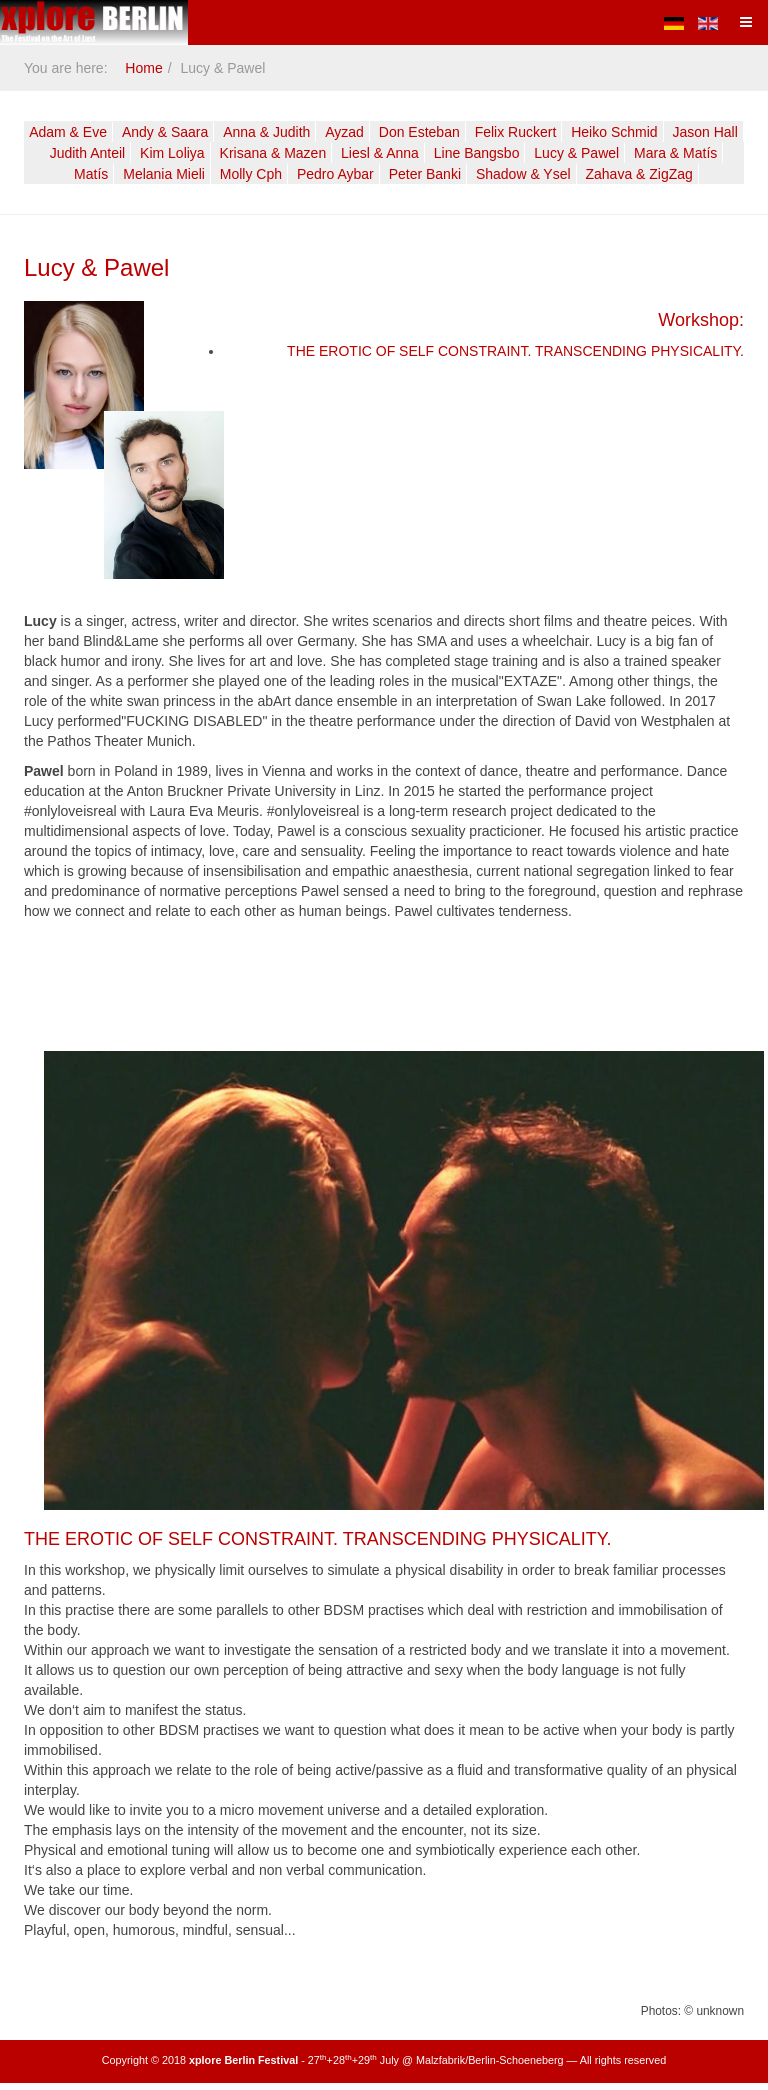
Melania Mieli (164, 174)
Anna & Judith (266, 132)
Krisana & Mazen (273, 153)
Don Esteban (419, 132)
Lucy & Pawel (576, 153)
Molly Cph (251, 174)
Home (143, 68)
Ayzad (344, 132)
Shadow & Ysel (523, 174)
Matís (91, 174)
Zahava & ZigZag (639, 174)
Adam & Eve (68, 132)
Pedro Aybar (335, 174)
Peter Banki (425, 174)
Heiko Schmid (614, 132)
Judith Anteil (88, 153)
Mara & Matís (675, 153)
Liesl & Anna (380, 153)
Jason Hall (704, 132)
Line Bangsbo (477, 153)
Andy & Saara (165, 132)
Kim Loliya (172, 153)
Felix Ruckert (516, 132)
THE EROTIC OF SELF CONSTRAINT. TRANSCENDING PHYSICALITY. (515, 351)
